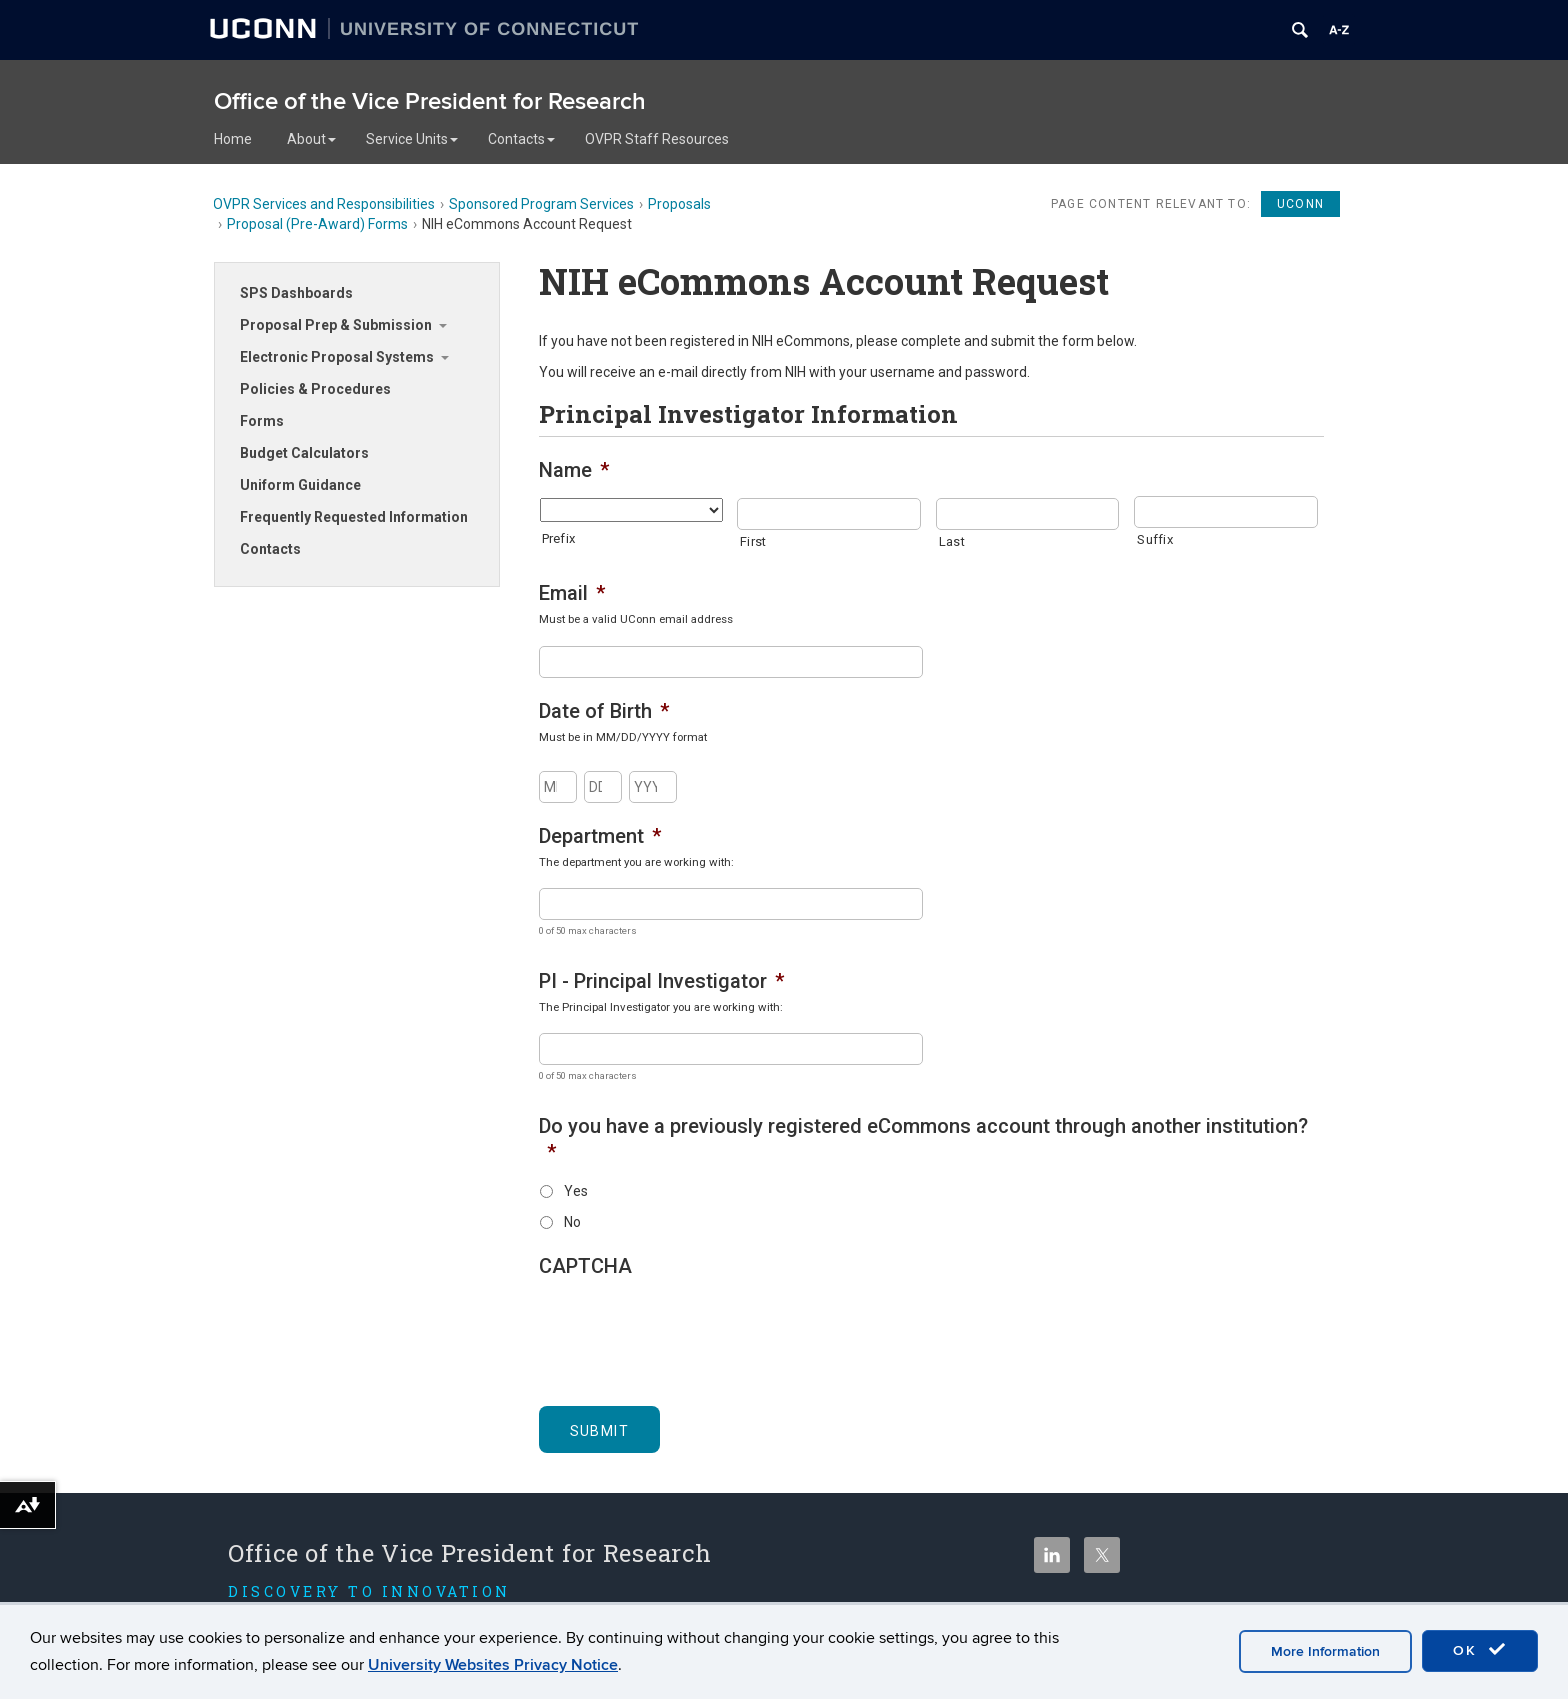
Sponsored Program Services (541, 204)
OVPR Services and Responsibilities (324, 204)
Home (233, 139)
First (753, 541)
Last (952, 541)
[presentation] (691, 1331)
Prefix (559, 538)
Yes (576, 1191)
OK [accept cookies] (1480, 1650)
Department (600, 836)
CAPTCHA (585, 1266)
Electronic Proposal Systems (337, 357)
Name (574, 470)
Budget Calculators (304, 453)
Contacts (521, 139)
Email (572, 593)
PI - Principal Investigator (661, 981)
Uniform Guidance (300, 485)
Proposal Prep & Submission (336, 325)
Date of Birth (604, 711)
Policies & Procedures (315, 389)
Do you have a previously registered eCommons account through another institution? (923, 1139)
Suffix (1155, 539)
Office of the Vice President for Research (430, 101)
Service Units (412, 139)
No (572, 1222)
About (311, 139)
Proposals (679, 204)
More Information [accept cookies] (1325, 1651)
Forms (262, 421)
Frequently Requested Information (354, 517)
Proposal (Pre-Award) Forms (317, 224)
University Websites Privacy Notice (493, 1665)
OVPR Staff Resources (657, 139)
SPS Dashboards (296, 293)
